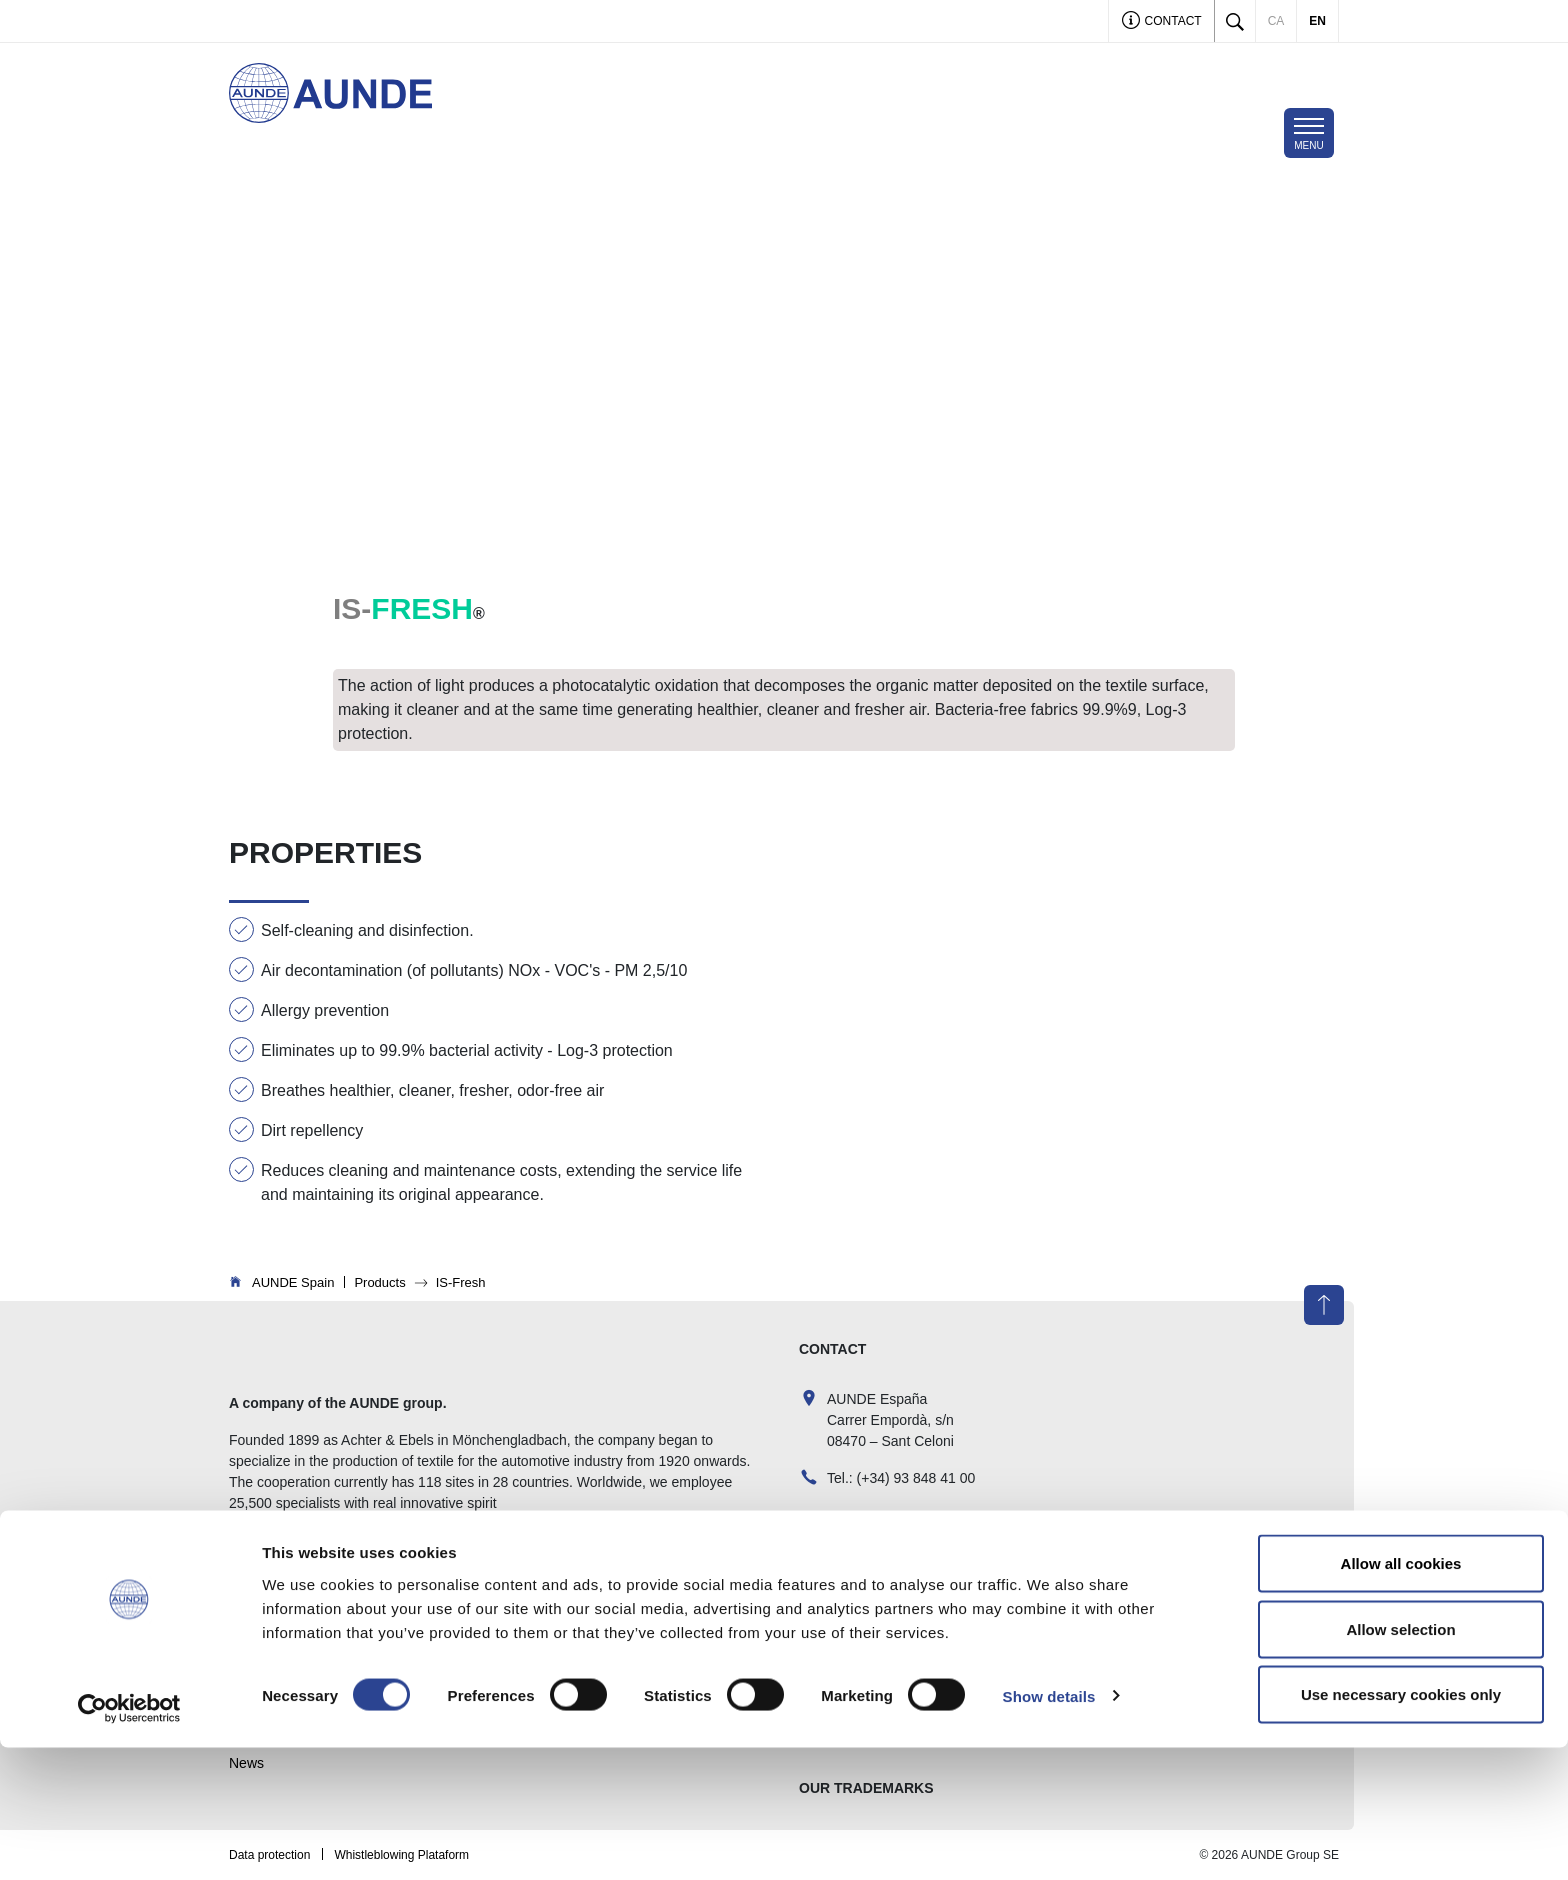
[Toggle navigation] (1309, 133)
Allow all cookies (1401, 1695)
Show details (1049, 1828)
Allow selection (1400, 1761)
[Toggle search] (1235, 21)
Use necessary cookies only (1401, 1826)
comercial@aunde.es (893, 1524)
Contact (1161, 22)
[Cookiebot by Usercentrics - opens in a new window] (129, 1841)
